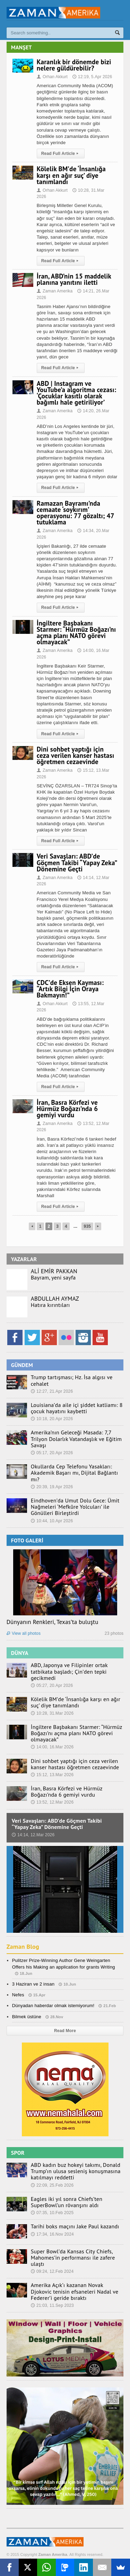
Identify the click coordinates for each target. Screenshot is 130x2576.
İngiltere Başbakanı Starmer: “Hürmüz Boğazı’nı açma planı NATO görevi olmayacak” (76, 632)
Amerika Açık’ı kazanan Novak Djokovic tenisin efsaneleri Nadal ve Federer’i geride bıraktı (75, 2291)
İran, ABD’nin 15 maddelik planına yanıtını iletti (74, 279)
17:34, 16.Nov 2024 (52, 2234)
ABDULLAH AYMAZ (55, 1298)
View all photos (24, 1633)
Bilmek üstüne (26, 2016)
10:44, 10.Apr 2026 (52, 1520)
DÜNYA (19, 1652)
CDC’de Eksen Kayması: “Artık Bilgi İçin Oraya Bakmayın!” (70, 988)
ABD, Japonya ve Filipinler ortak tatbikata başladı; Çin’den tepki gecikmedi (69, 1671)
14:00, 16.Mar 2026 (52, 1747)
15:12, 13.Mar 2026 (52, 1774)
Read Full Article (60, 153)
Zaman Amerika (55, 291)
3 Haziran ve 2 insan (33, 1984)
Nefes (18, 1994)
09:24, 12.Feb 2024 (52, 2271)
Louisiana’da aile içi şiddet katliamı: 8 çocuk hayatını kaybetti (77, 1408)
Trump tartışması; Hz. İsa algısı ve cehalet (72, 1380)
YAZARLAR (24, 1259)
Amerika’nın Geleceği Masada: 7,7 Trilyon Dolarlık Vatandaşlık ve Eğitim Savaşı (76, 1438)
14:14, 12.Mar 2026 (33, 1834)
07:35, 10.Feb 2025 (52, 2212)
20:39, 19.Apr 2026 (52, 1486)
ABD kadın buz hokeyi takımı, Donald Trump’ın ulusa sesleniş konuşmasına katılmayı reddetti (76, 2171)
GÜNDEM (22, 1364)
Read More (65, 2030)
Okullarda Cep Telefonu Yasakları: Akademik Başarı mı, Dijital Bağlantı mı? (74, 1472)
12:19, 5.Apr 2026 (92, 76)
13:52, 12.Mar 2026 (52, 1802)
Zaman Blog (23, 1946)
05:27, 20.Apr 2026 (52, 1685)
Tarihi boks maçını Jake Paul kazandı (75, 2226)
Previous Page (32, 1226)
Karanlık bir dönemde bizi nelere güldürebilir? (74, 65)
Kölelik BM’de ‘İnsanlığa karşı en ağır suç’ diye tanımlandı (71, 175)
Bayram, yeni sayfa (53, 1277)
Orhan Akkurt (52, 76)
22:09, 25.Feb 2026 (52, 2185)
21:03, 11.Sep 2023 (52, 2305)
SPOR (18, 2152)
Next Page (98, 1226)
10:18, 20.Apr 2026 (52, 1418)
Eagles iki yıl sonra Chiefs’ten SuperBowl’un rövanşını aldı (66, 2202)
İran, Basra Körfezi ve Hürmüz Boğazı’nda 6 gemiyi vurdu (67, 1108)
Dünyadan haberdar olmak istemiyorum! (53, 2005)
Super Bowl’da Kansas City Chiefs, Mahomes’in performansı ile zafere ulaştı (73, 2257)
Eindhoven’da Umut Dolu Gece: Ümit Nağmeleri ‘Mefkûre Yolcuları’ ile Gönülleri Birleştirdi (75, 1506)
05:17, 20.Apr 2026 (52, 1452)
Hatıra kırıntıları (50, 1304)
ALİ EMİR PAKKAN (54, 1271)
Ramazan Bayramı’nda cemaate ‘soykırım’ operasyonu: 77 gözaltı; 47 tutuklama (75, 513)
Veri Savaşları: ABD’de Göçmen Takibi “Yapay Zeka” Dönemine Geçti (77, 862)
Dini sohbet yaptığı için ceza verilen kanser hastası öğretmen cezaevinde (75, 755)
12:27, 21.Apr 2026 (52, 1391)
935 (87, 1226)
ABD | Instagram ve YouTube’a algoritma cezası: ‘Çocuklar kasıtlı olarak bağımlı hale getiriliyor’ (76, 393)
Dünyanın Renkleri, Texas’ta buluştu (52, 1622)
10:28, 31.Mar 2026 (52, 1713)
